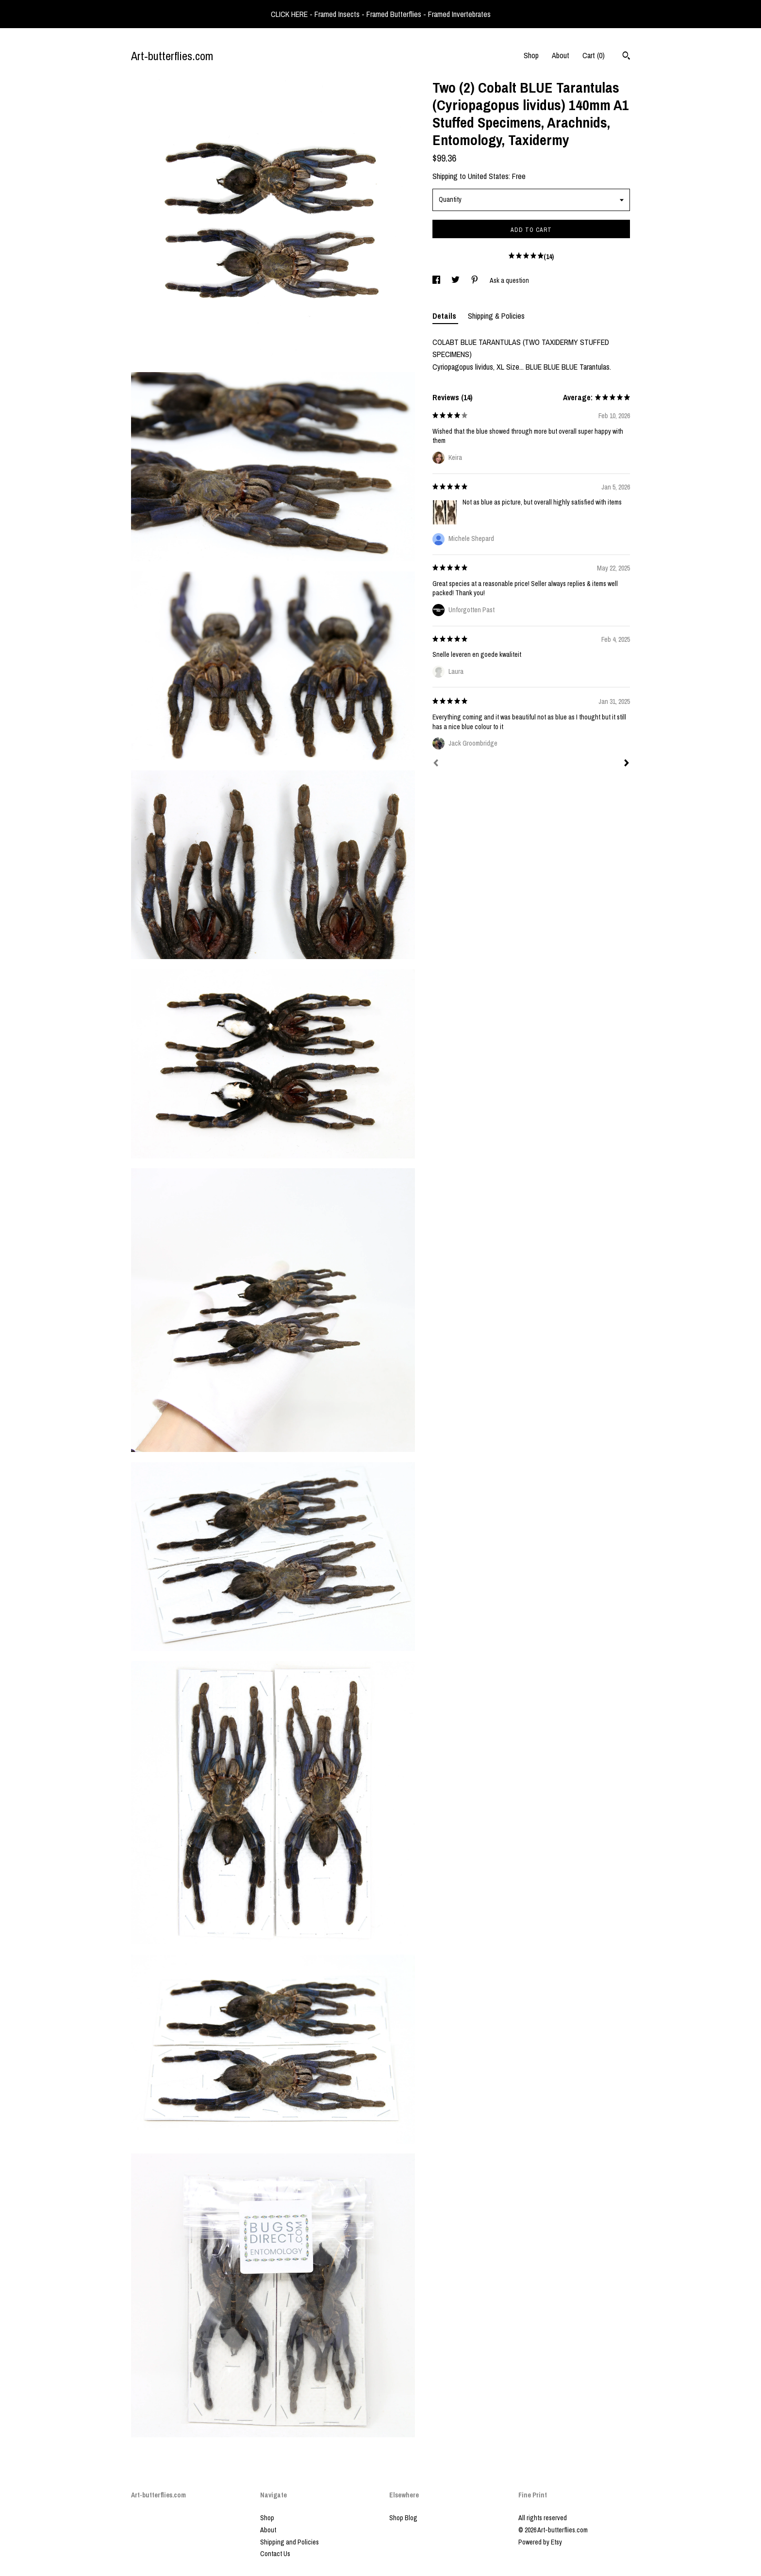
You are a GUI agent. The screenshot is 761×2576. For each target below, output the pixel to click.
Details (445, 315)
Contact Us (275, 2553)
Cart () (593, 55)
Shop (531, 55)
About (560, 55)
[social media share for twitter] (456, 280)
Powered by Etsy (540, 2542)
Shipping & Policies (496, 315)
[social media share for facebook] (437, 280)
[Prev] (435, 764)
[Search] (626, 56)
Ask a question (509, 280)
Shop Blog (403, 2517)
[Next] (626, 764)
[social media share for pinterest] (475, 280)
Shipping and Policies (289, 2542)
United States (488, 176)
